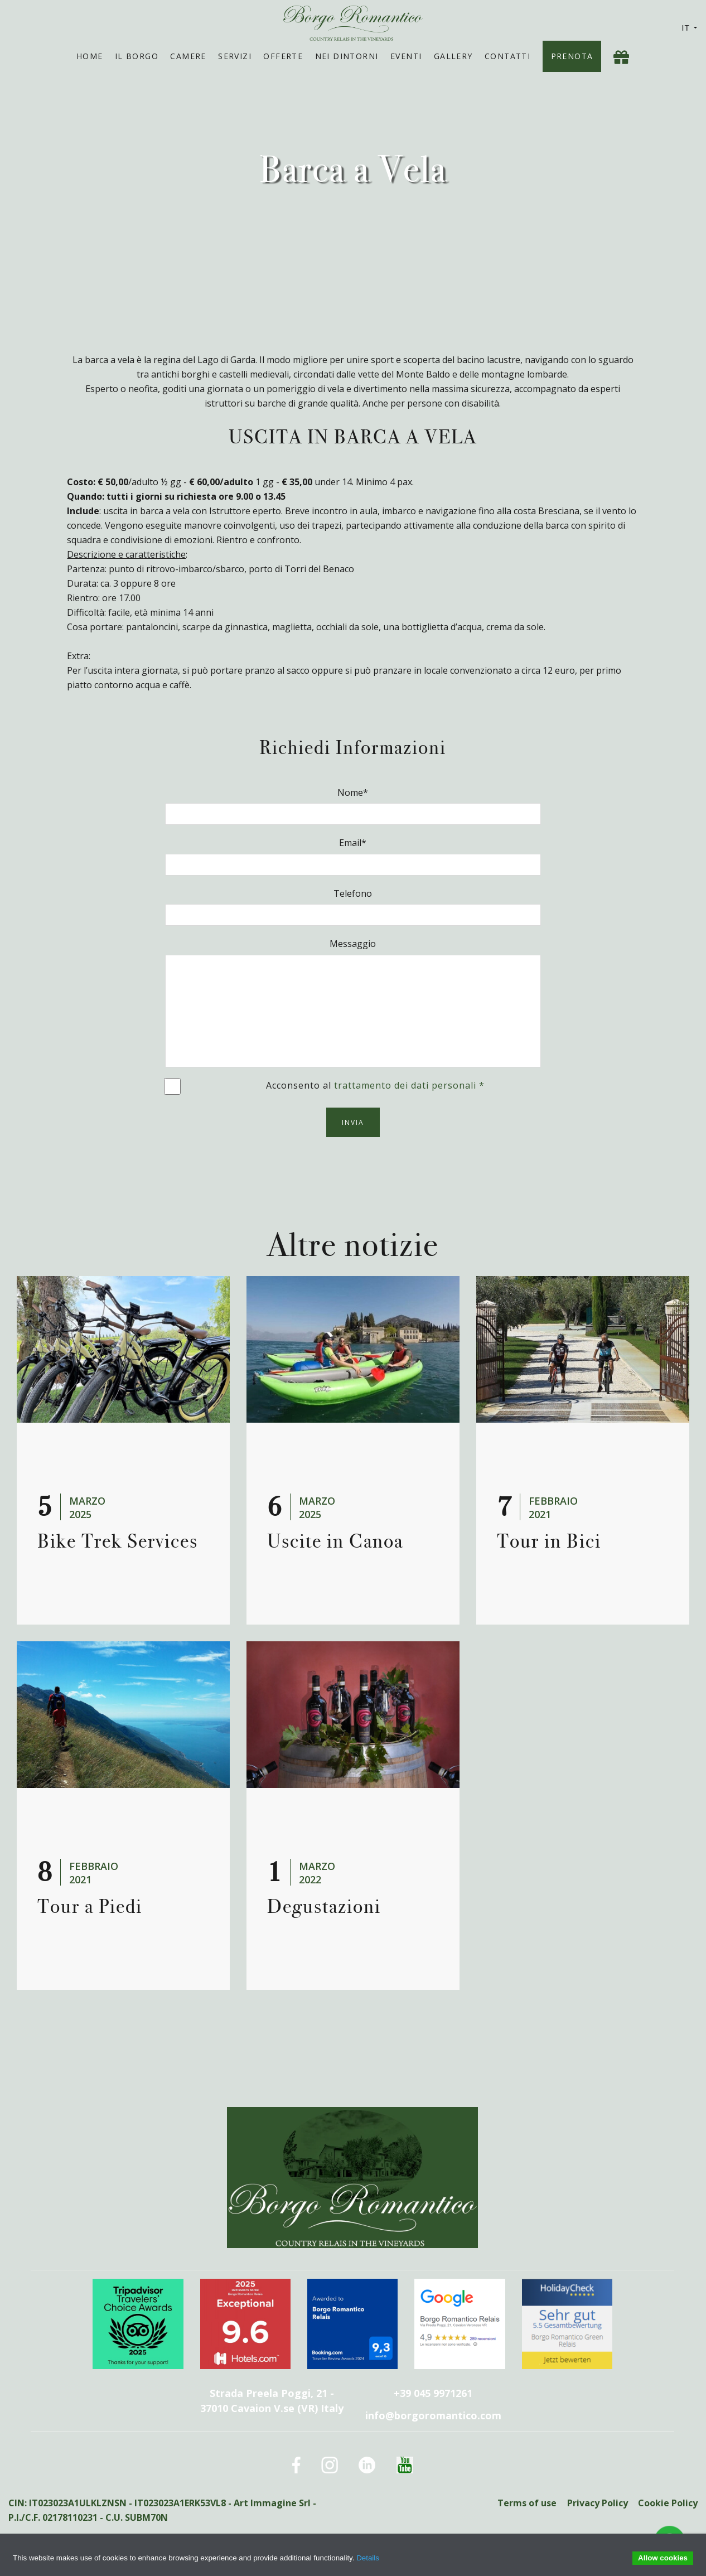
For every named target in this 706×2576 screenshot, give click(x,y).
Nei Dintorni (347, 56)
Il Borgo (136, 56)
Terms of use (526, 2503)
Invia (353, 1122)
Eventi (406, 56)
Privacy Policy (597, 2503)
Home (89, 56)
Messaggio (353, 943)
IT (690, 27)
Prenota (572, 56)
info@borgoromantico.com (433, 2415)
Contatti (507, 56)
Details (367, 2558)
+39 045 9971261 (433, 2393)
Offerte (283, 56)
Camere (188, 56)
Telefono (352, 893)
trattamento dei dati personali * (409, 1085)
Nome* (352, 792)
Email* (352, 843)
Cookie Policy (668, 2503)
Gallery (453, 56)
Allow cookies (663, 2558)
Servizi (235, 56)
